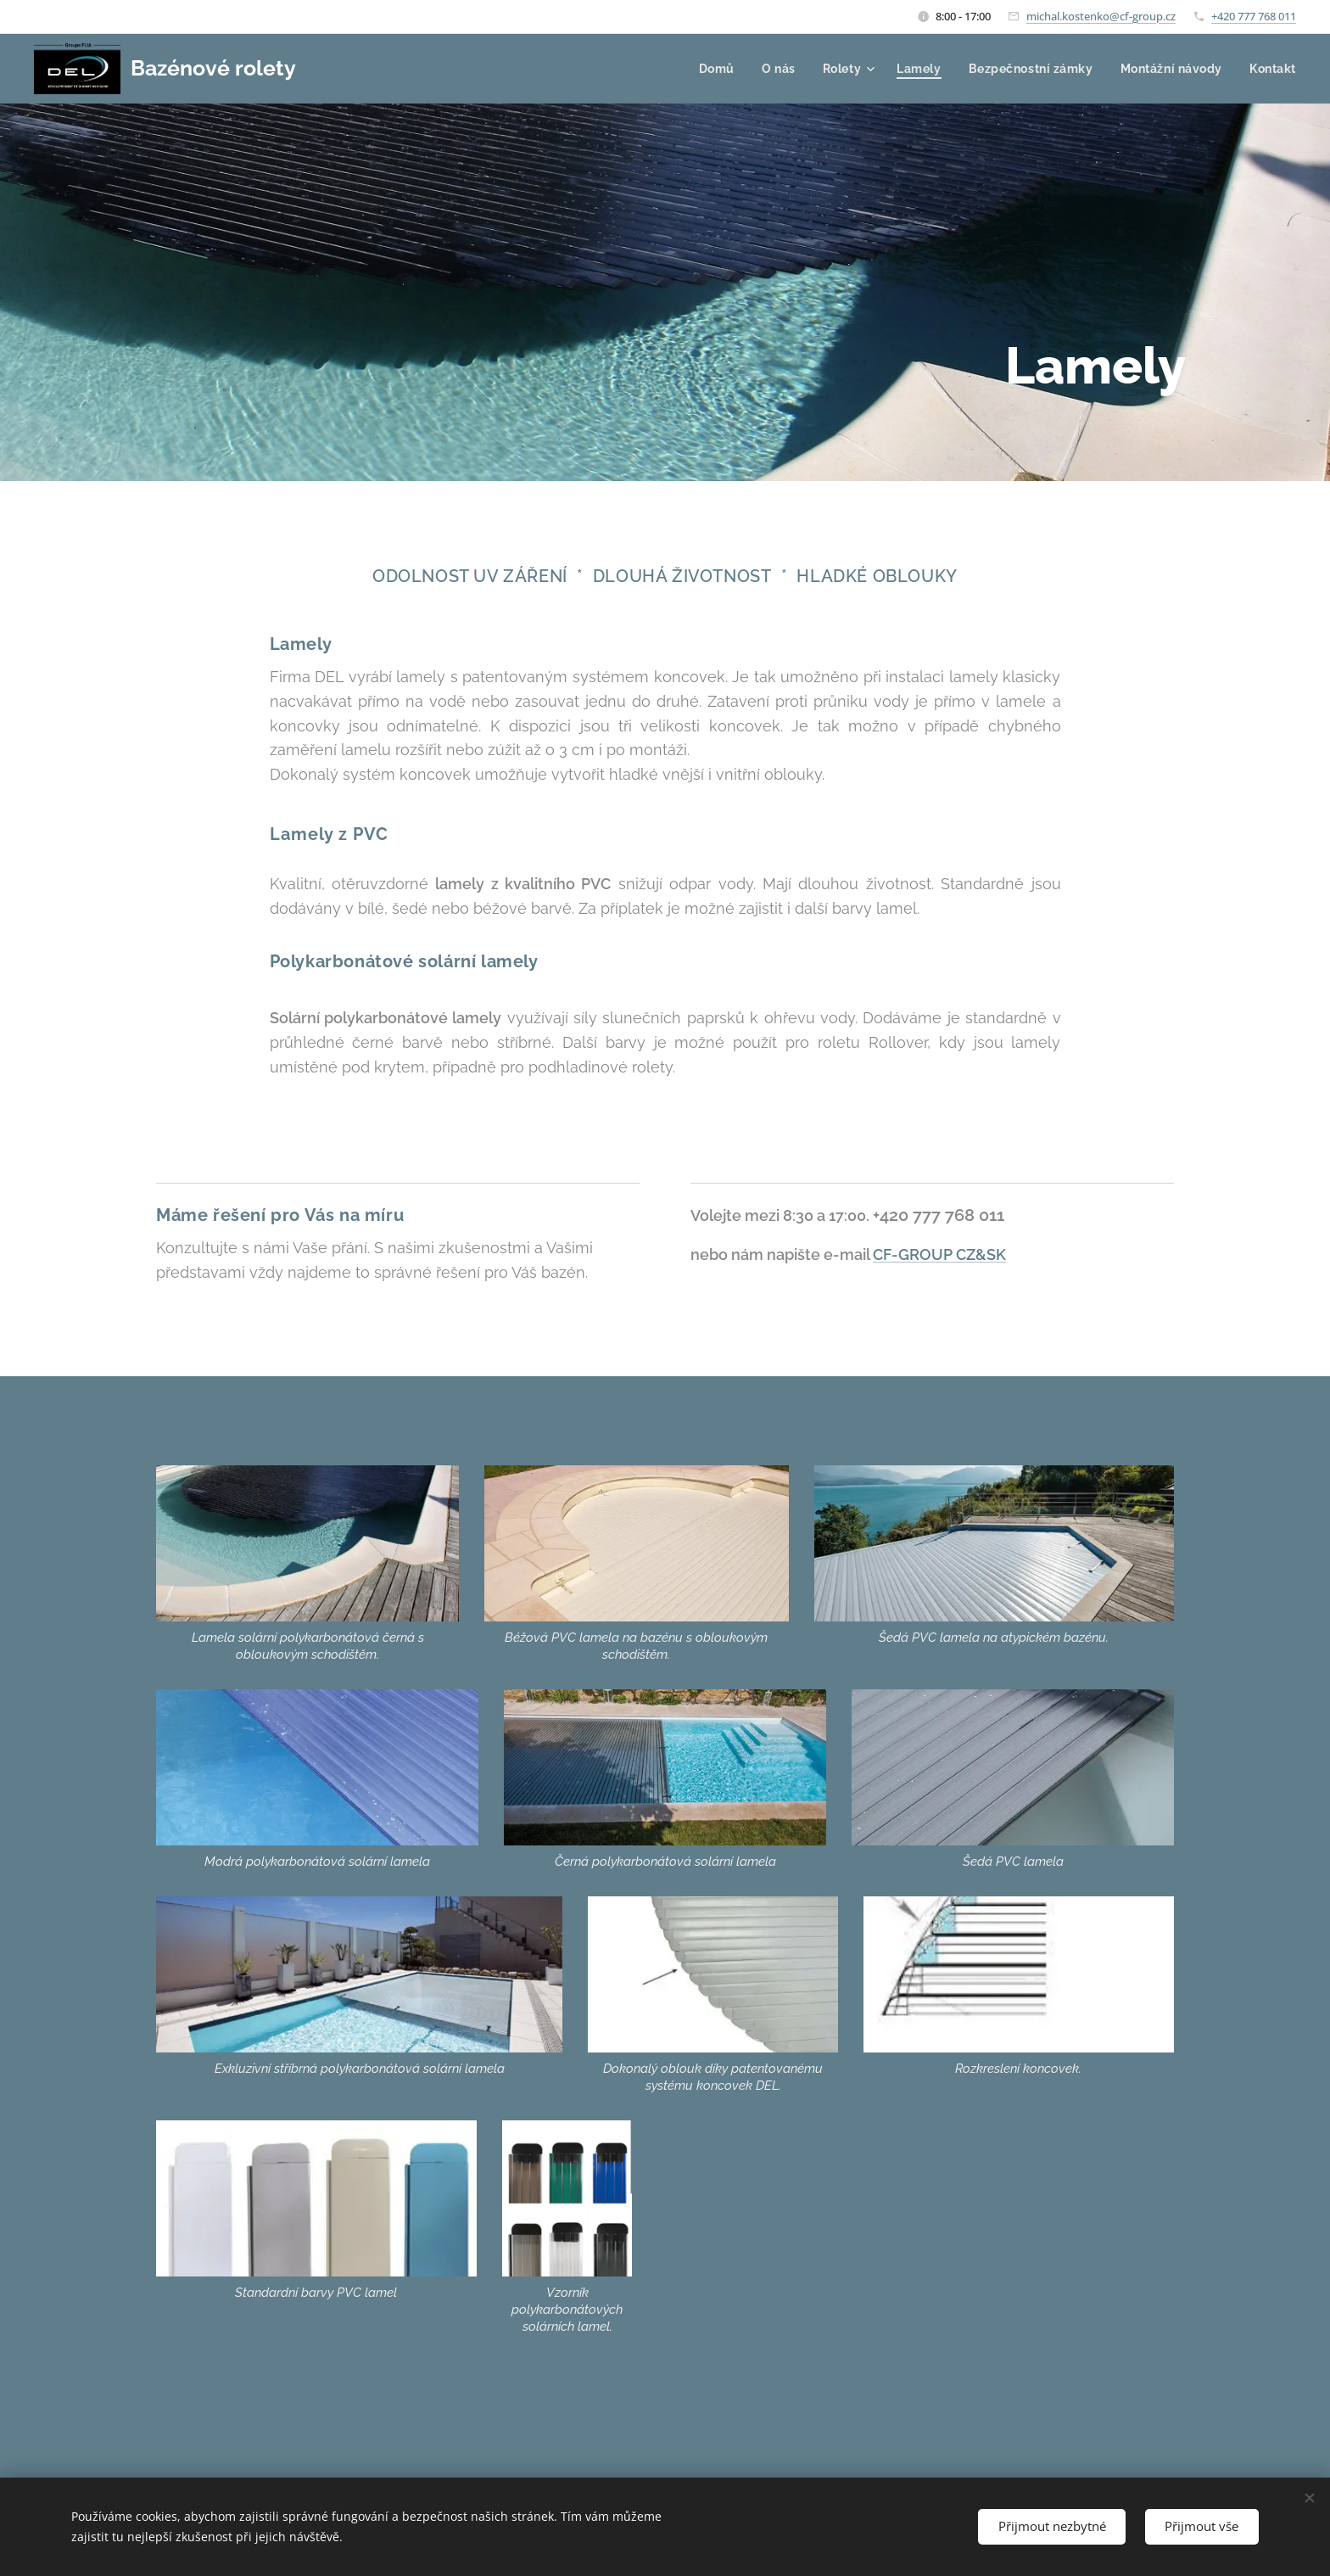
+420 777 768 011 (1253, 16)
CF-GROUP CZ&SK (939, 1254)
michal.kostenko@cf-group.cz (1101, 16)
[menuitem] (714, 69)
